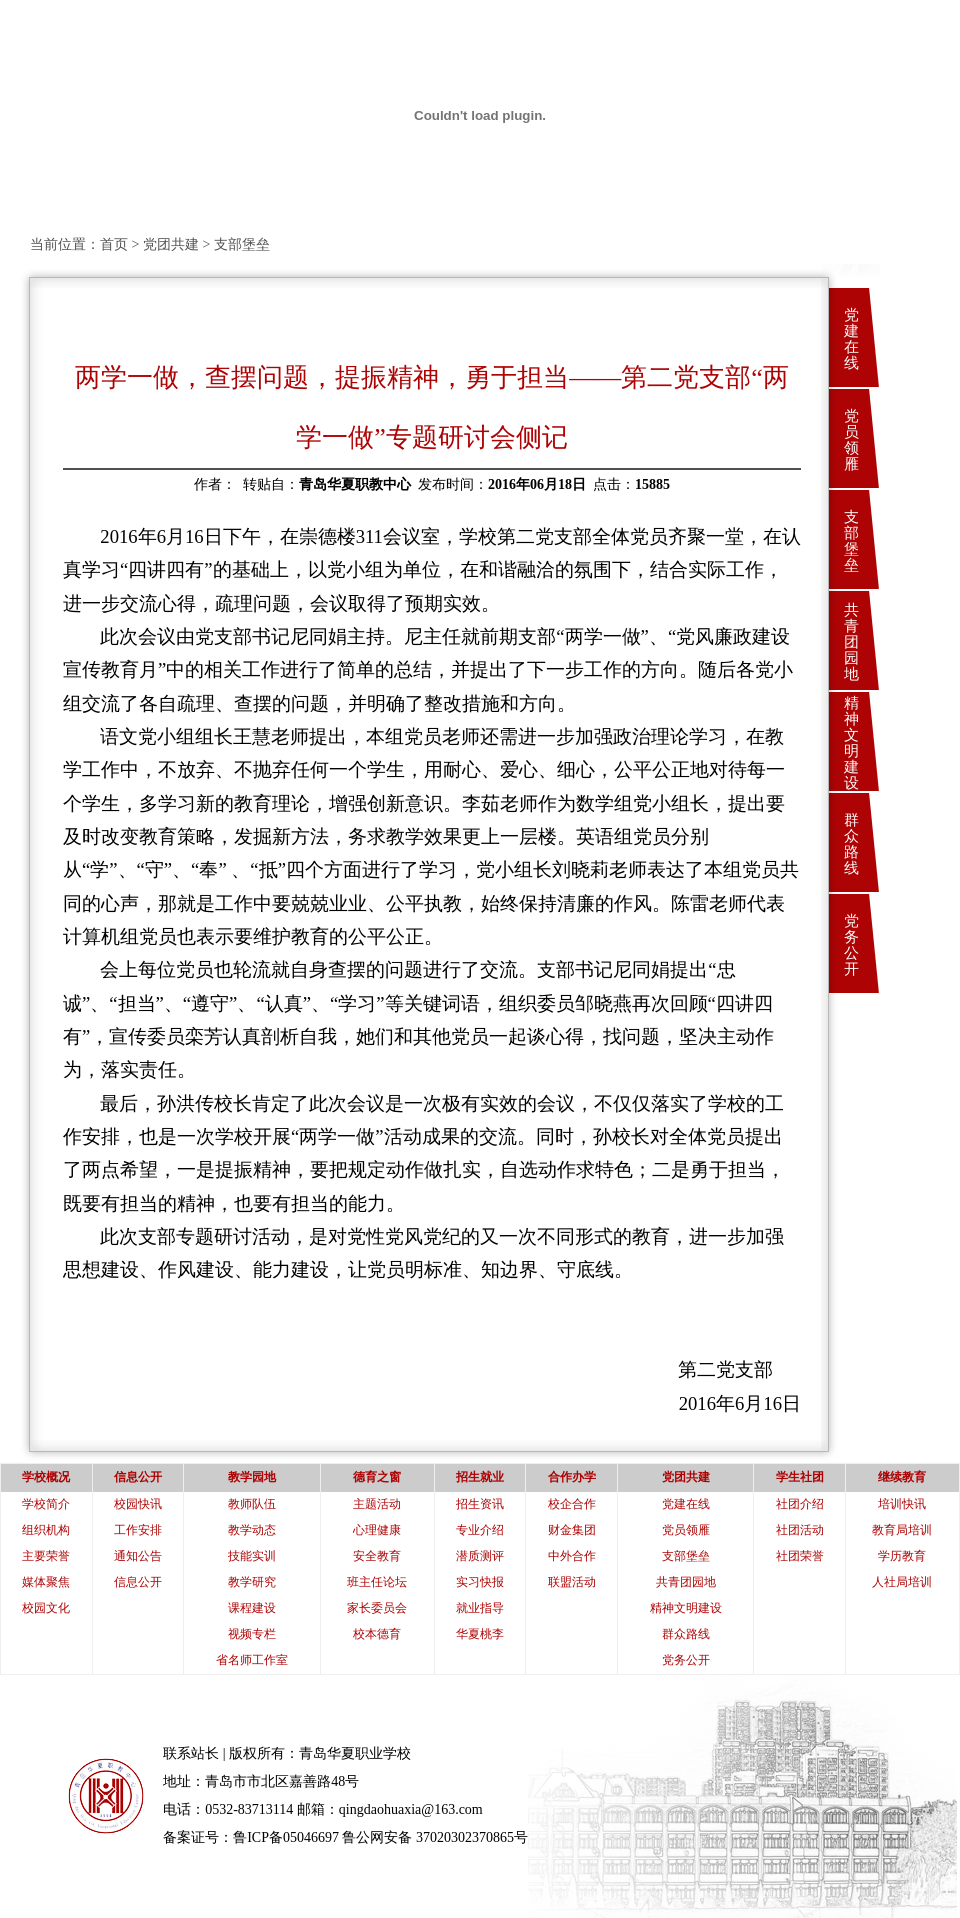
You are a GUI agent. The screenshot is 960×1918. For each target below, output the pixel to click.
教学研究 (252, 1582)
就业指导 (480, 1608)
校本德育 (377, 1634)
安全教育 (377, 1556)
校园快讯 (138, 1504)
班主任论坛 (377, 1582)
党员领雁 (851, 440)
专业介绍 (480, 1530)
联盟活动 (572, 1582)
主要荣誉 (46, 1556)
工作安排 (138, 1530)
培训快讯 (902, 1504)
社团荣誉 (800, 1556)
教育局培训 (902, 1530)
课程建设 (252, 1608)
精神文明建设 (851, 743)
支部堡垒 (851, 541)
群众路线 (851, 844)
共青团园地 (851, 642)
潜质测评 (480, 1556)
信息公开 (138, 1582)
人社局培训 (902, 1582)
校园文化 (46, 1608)
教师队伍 (252, 1504)
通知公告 (138, 1556)
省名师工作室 (252, 1660)
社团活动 (800, 1530)
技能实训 (252, 1556)
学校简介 (46, 1504)
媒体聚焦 (46, 1582)
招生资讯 (480, 1504)
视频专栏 (252, 1634)
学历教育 (902, 1556)
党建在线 (851, 339)
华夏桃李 (480, 1634)
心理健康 (377, 1530)
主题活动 (377, 1504)
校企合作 (572, 1504)
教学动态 (252, 1530)
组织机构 (46, 1530)
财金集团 (572, 1530)
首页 (114, 244)
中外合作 (572, 1556)
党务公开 (851, 945)
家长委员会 (377, 1608)
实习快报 (480, 1582)
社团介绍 (800, 1504)
